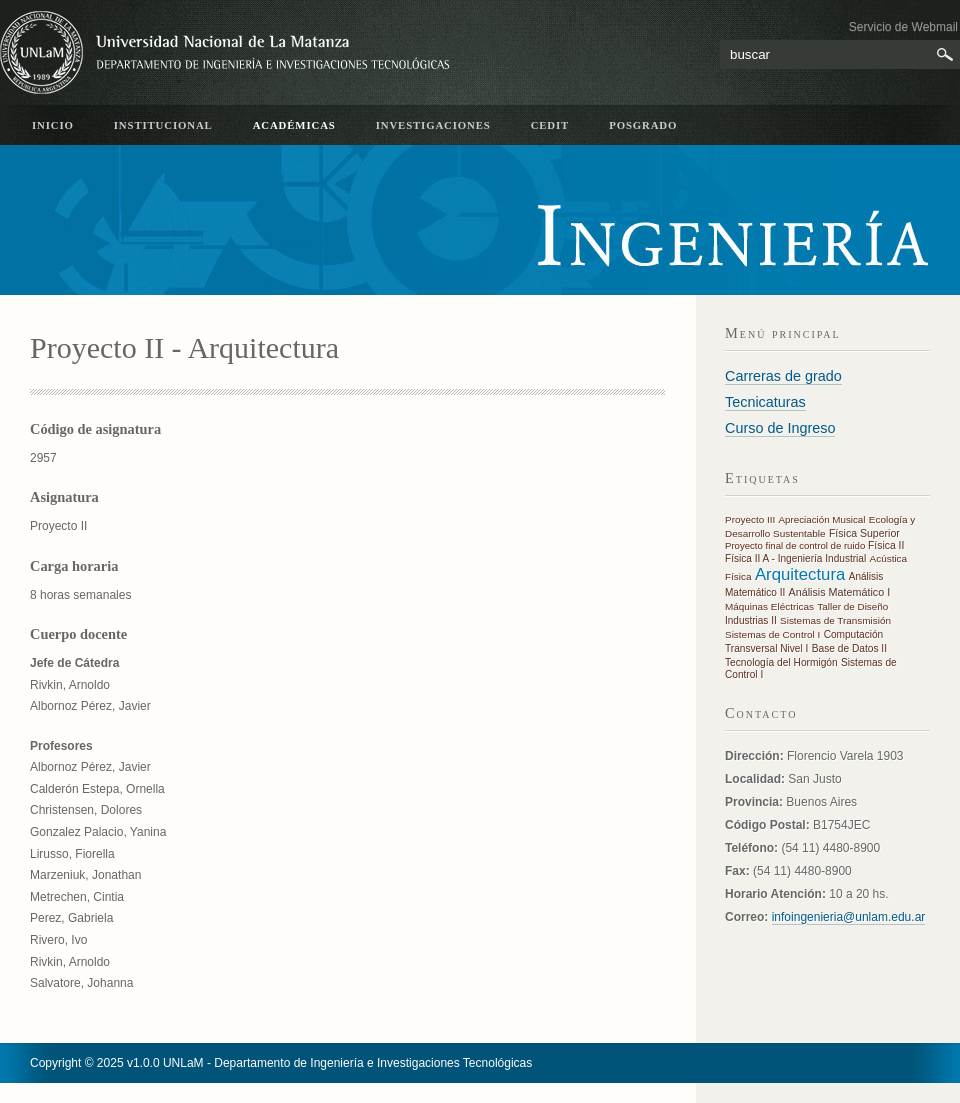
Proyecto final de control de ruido (796, 545)
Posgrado (643, 125)
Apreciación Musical (822, 519)
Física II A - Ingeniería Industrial (795, 558)
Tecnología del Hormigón (781, 662)
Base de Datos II (849, 648)
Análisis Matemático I (840, 592)
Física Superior (864, 533)
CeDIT (550, 125)
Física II (886, 545)
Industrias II (751, 620)
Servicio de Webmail (903, 27)
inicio (53, 125)
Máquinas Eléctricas (769, 606)
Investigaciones (433, 125)
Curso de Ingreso (780, 428)
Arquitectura (800, 574)
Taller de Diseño (852, 606)
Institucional (163, 125)
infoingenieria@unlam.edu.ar (849, 917)
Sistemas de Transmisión (835, 620)
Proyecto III (750, 519)
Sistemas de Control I (772, 634)
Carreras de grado (783, 376)
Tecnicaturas (765, 402)
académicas (294, 125)
